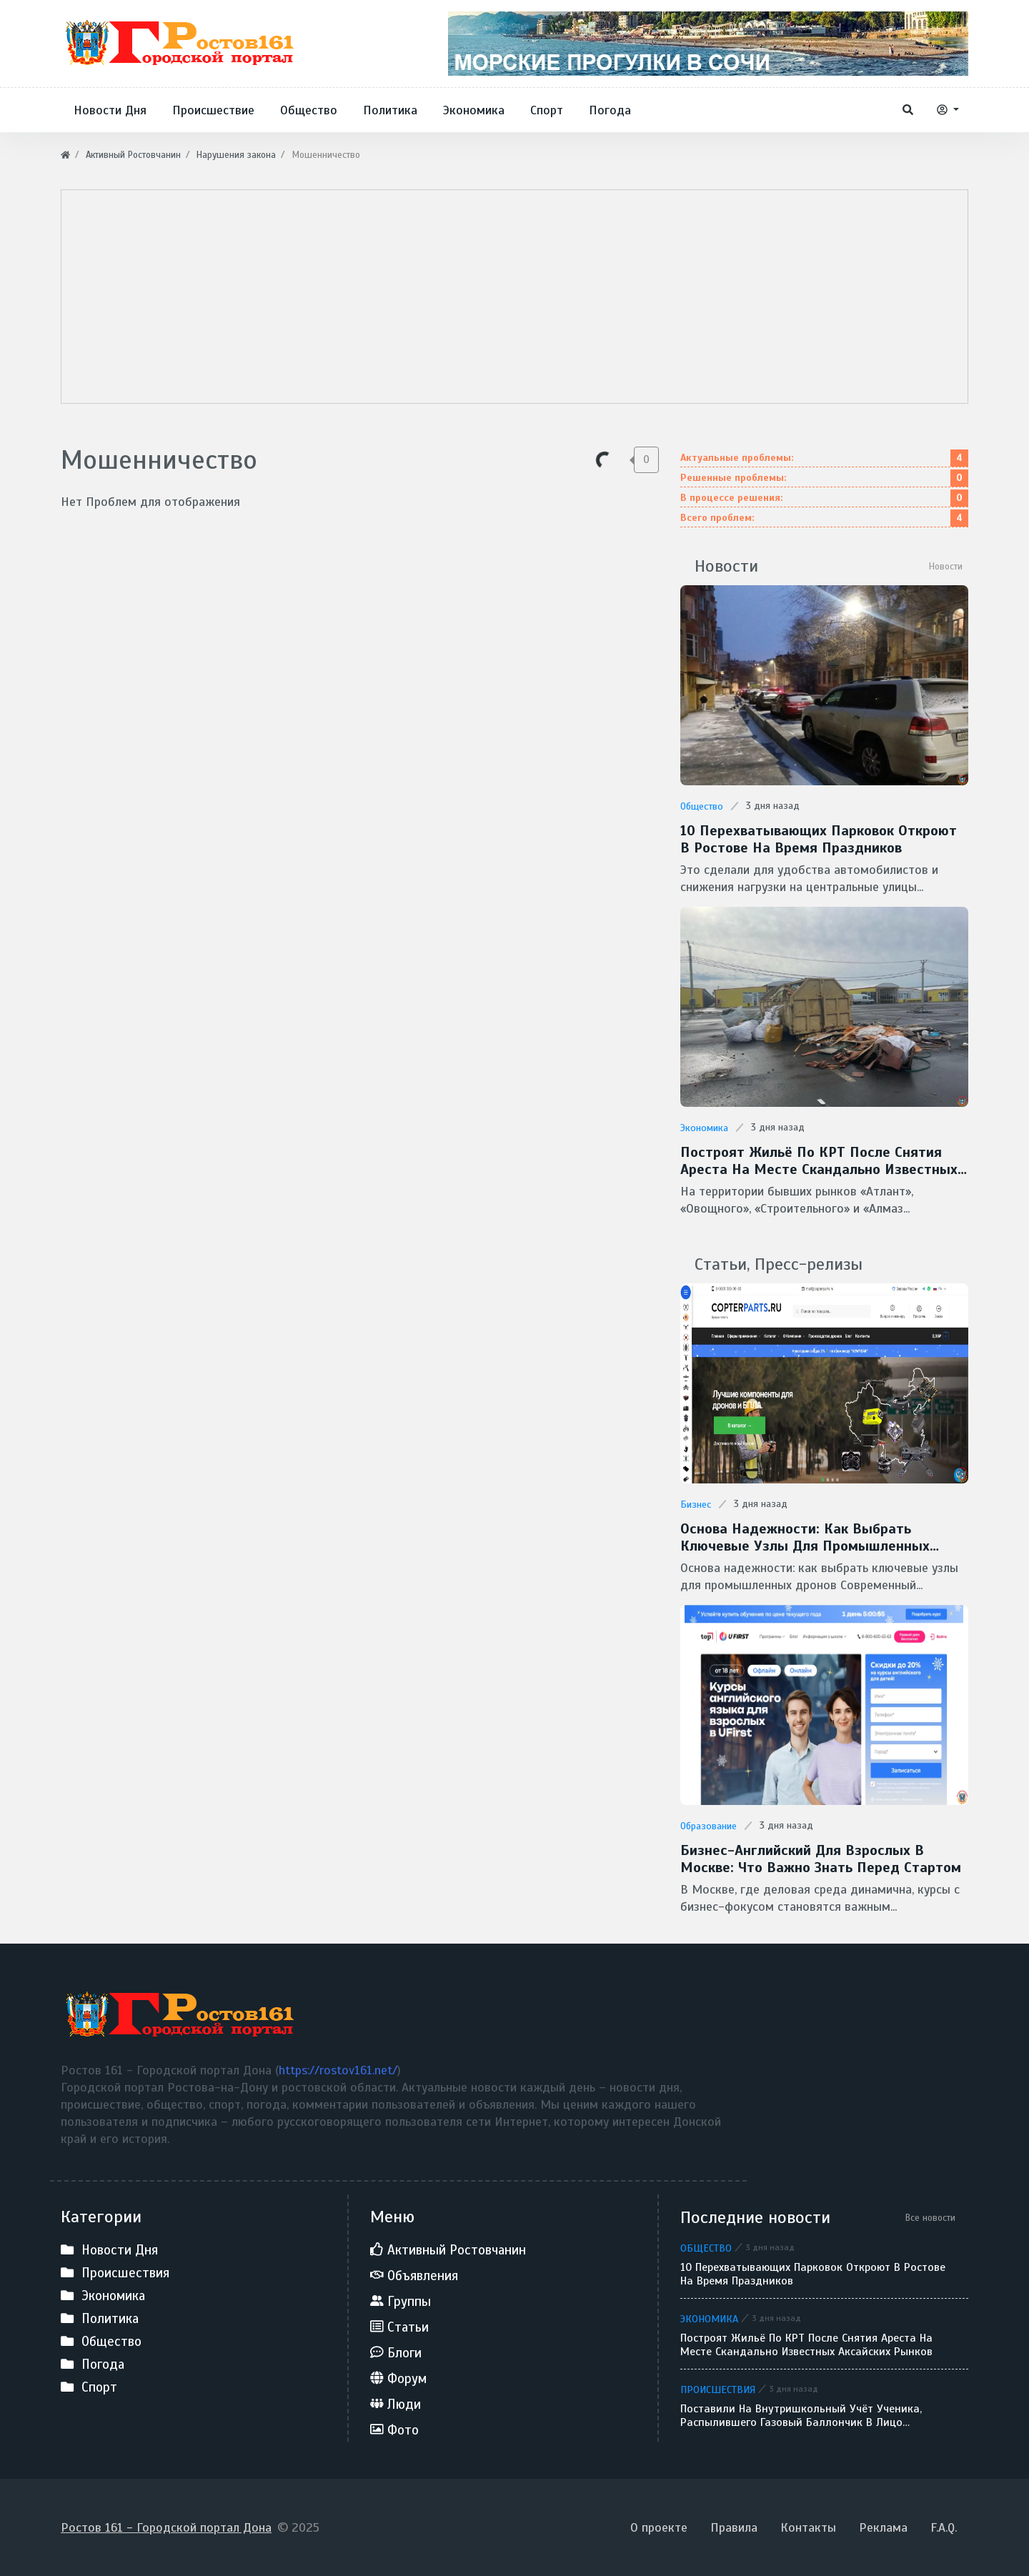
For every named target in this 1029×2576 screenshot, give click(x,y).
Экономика (704, 1128)
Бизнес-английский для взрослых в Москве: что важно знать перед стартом (820, 1859)
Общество (701, 806)
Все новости (930, 2218)
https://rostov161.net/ (338, 2070)
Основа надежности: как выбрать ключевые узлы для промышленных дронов (805, 1538)
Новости (946, 566)
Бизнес (695, 1504)
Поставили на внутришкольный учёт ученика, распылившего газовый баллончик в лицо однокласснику (801, 2416)
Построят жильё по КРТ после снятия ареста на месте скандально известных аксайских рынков (819, 1161)
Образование (708, 1826)
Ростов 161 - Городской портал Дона (166, 2527)
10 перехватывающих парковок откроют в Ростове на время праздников (818, 839)
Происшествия (717, 2389)
